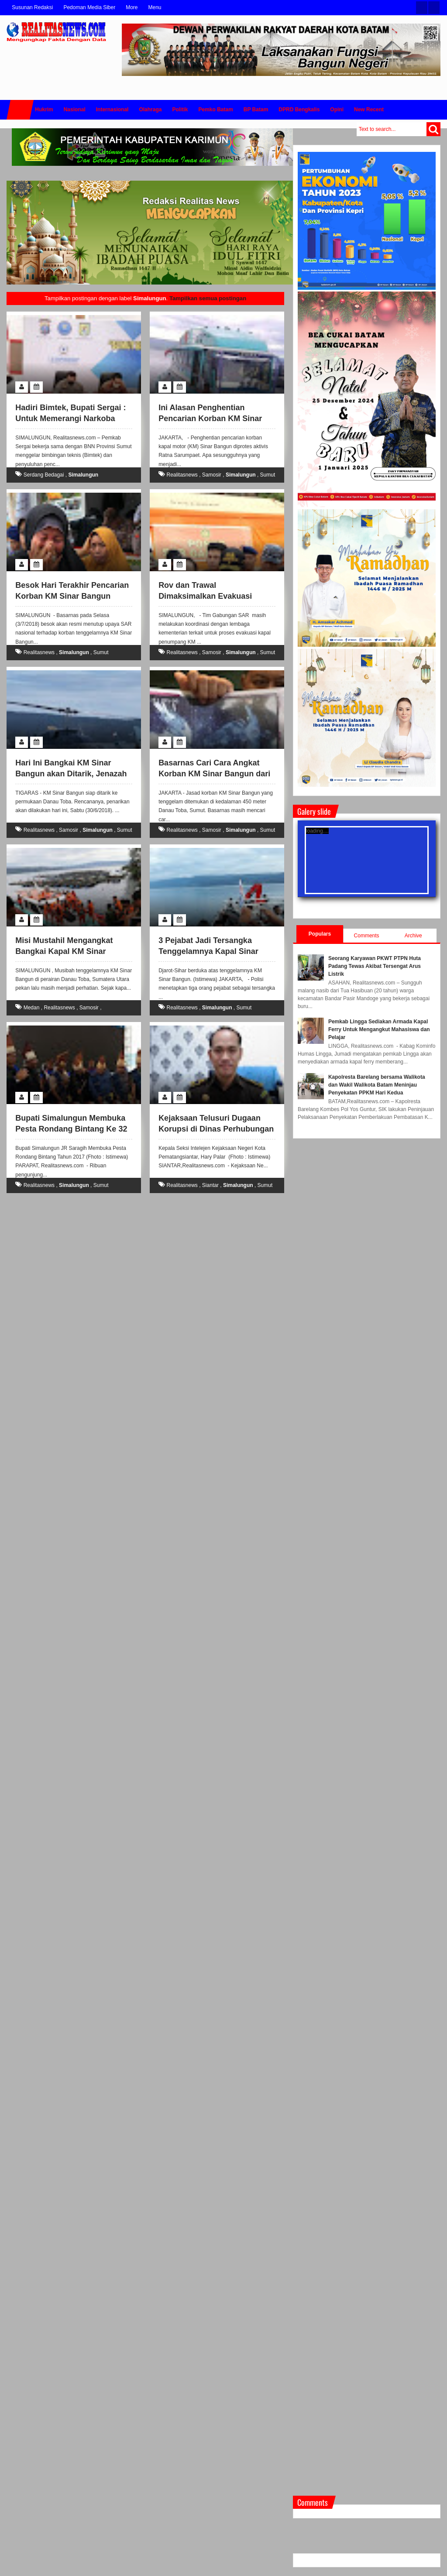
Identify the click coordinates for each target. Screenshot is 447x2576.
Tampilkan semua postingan (207, 298)
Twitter (421, 7)
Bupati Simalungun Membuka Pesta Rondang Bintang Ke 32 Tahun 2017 (71, 1129)
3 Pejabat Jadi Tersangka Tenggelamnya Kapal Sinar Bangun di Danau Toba (208, 951)
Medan (32, 1008)
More (132, 7)
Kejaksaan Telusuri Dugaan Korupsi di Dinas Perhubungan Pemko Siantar (216, 1129)
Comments (366, 936)
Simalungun (83, 475)
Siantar (210, 1185)
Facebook (434, 7)
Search (433, 129)
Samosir (211, 475)
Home (20, 110)
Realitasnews (181, 475)
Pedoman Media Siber (89, 7)
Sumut (267, 475)
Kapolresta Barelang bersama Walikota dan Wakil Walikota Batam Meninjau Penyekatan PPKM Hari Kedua (376, 1085)
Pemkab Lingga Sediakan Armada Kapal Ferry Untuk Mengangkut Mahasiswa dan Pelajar (379, 1029)
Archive (413, 936)
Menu (155, 7)
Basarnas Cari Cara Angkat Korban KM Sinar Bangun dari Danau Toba (214, 773)
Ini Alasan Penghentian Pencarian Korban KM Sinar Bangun (210, 418)
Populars (320, 934)
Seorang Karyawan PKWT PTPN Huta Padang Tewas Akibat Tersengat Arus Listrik (374, 966)
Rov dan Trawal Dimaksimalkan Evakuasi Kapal (205, 596)
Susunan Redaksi (32, 7)
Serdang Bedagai (44, 475)
